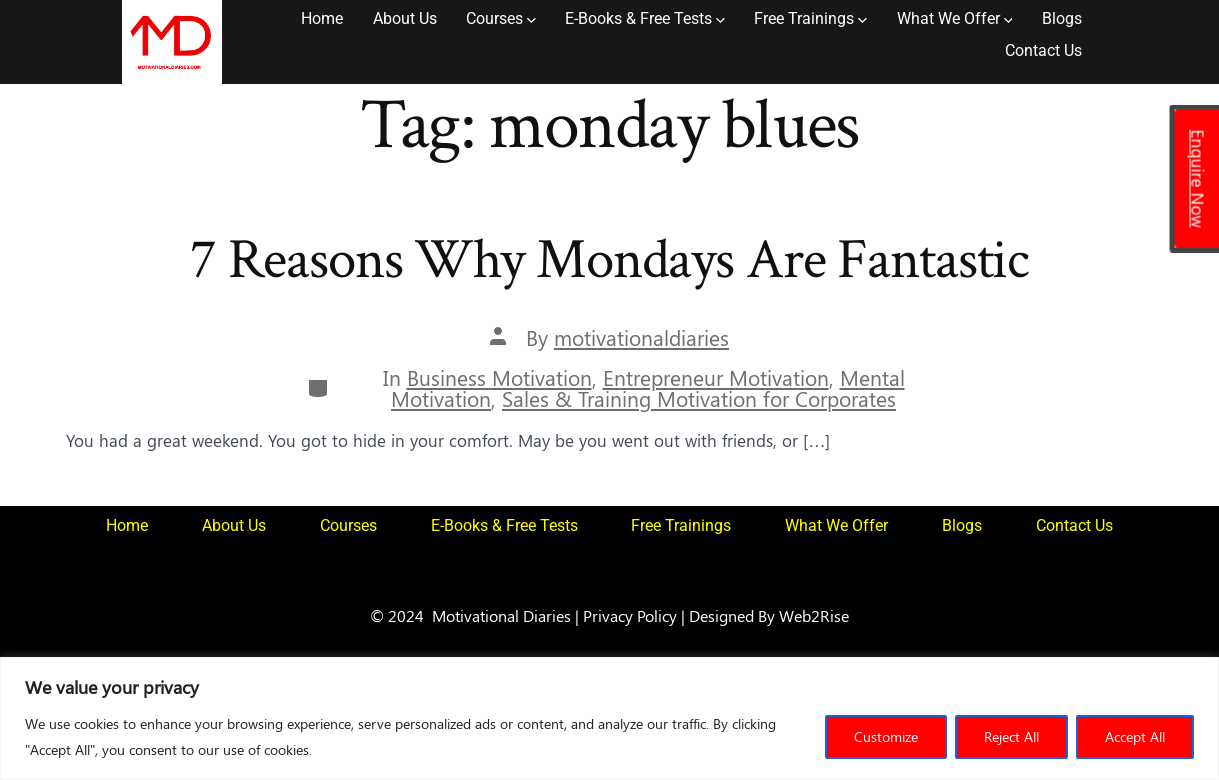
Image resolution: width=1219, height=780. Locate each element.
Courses (501, 18)
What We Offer (955, 18)
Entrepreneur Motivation (716, 377)
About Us (405, 18)
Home (322, 18)
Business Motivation (499, 377)
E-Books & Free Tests (645, 18)
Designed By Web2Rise (769, 615)
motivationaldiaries (641, 337)
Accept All (1135, 736)
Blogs (1062, 18)
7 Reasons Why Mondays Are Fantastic (609, 260)
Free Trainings (810, 18)
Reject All (1011, 736)
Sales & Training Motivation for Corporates (699, 398)
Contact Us (1043, 50)
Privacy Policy (630, 615)
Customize (886, 736)
